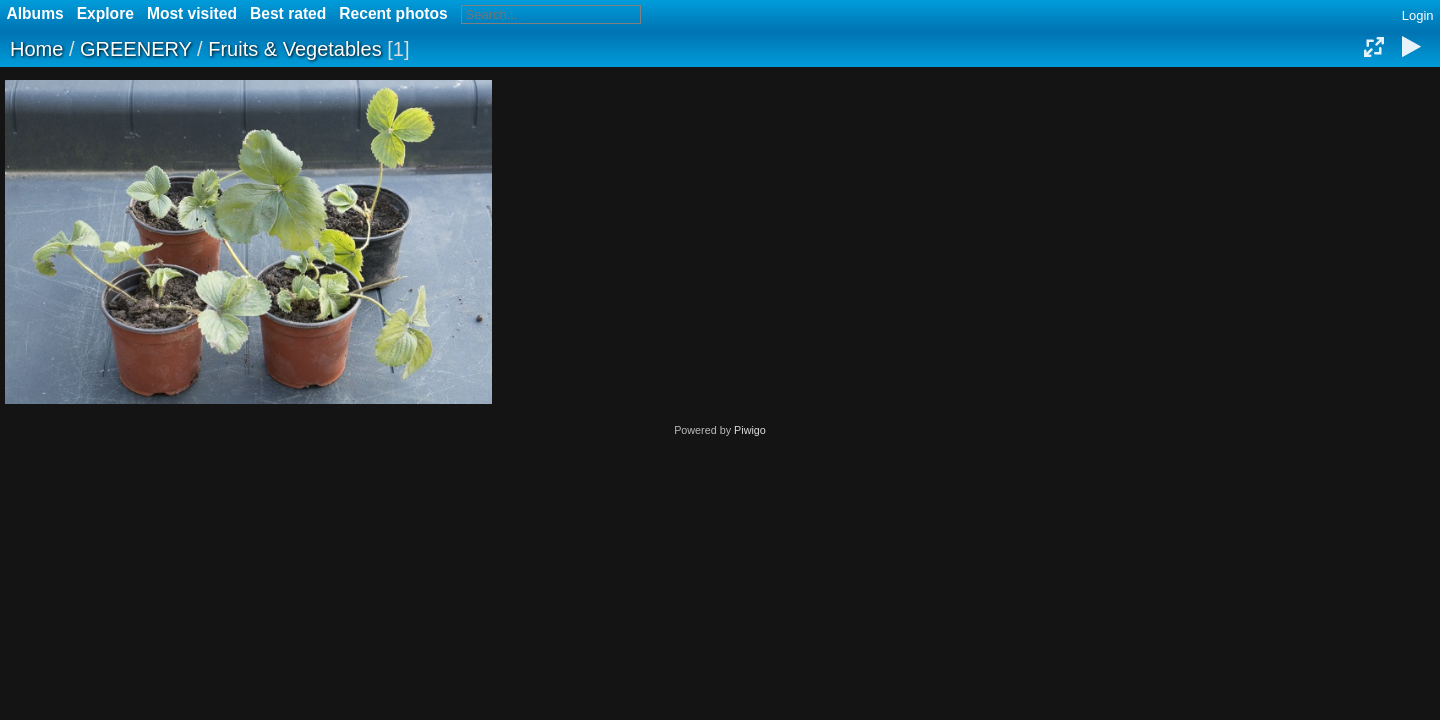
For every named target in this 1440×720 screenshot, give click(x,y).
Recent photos (393, 13)
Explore (105, 13)
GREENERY (136, 49)
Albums (35, 13)
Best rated (288, 13)
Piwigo (750, 430)
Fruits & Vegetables (294, 49)
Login (1418, 15)
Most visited (192, 13)
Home (36, 49)
